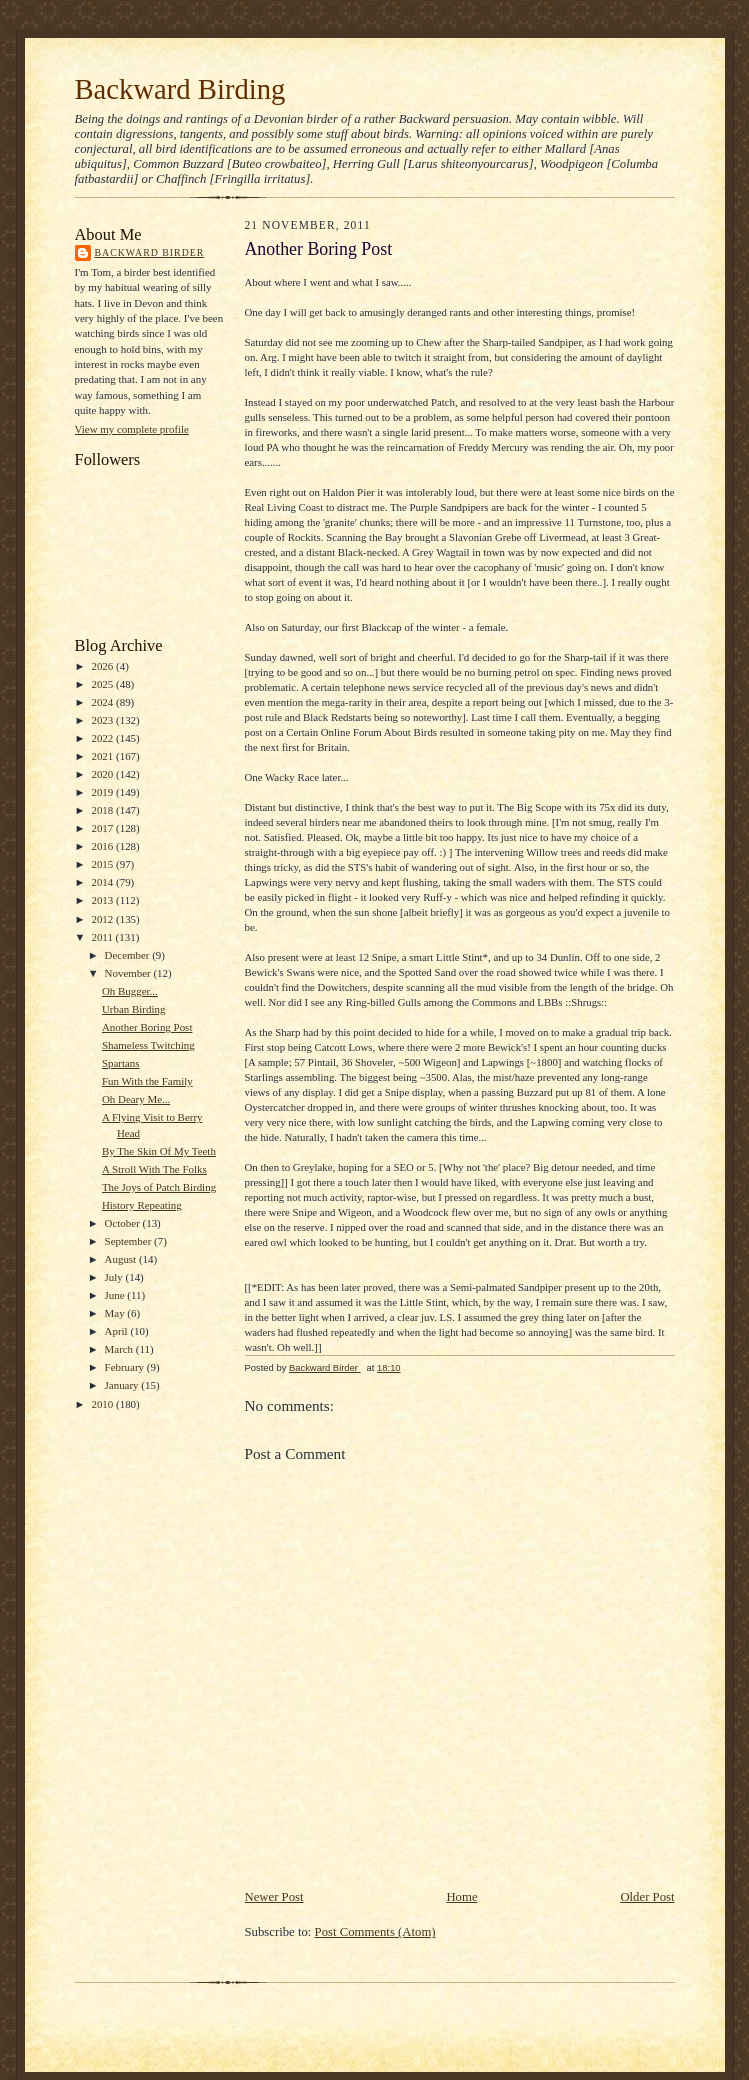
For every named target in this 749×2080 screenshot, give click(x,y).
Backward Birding (180, 89)
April (118, 1331)
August (122, 1259)
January (123, 1385)
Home (461, 1897)
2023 (103, 720)
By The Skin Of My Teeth (159, 1151)
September (130, 1241)
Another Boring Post (147, 1027)
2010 (103, 1404)
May (116, 1313)
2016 (103, 846)
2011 (103, 937)
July (115, 1277)
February (126, 1367)
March (120, 1349)
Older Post (647, 1897)
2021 (103, 756)
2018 (103, 810)
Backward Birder (150, 252)
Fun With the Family (147, 1081)
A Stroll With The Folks (154, 1169)
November (129, 973)
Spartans (121, 1063)
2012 (103, 919)
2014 (103, 882)
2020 (103, 774)
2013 (103, 900)
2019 (103, 792)
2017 (103, 828)
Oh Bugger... (130, 991)
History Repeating (142, 1205)
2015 (103, 864)
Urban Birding (134, 1009)
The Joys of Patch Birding (159, 1187)
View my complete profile (132, 429)
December (129, 955)
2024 (103, 702)
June (116, 1295)
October (124, 1223)
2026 (103, 666)
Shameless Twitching (148, 1045)
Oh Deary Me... (136, 1099)
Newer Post (274, 1897)
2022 (103, 738)
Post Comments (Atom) (375, 1932)
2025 (103, 684)
